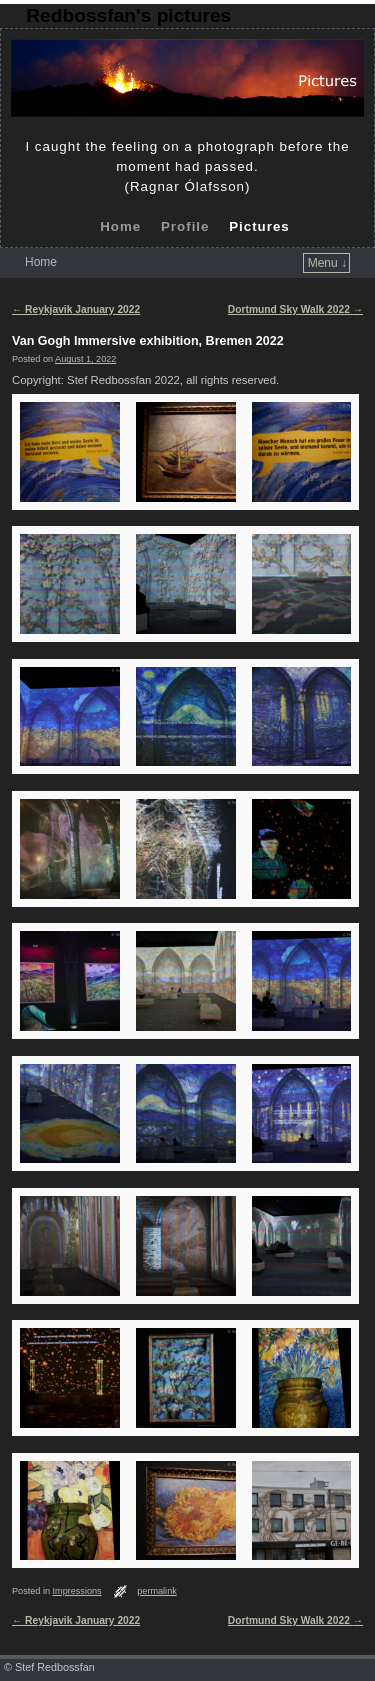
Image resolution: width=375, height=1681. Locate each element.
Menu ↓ (327, 263)
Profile (185, 226)
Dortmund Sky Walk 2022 (295, 309)
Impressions (77, 1591)
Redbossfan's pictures (128, 15)
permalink (157, 1591)
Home (120, 226)
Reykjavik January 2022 (76, 309)
